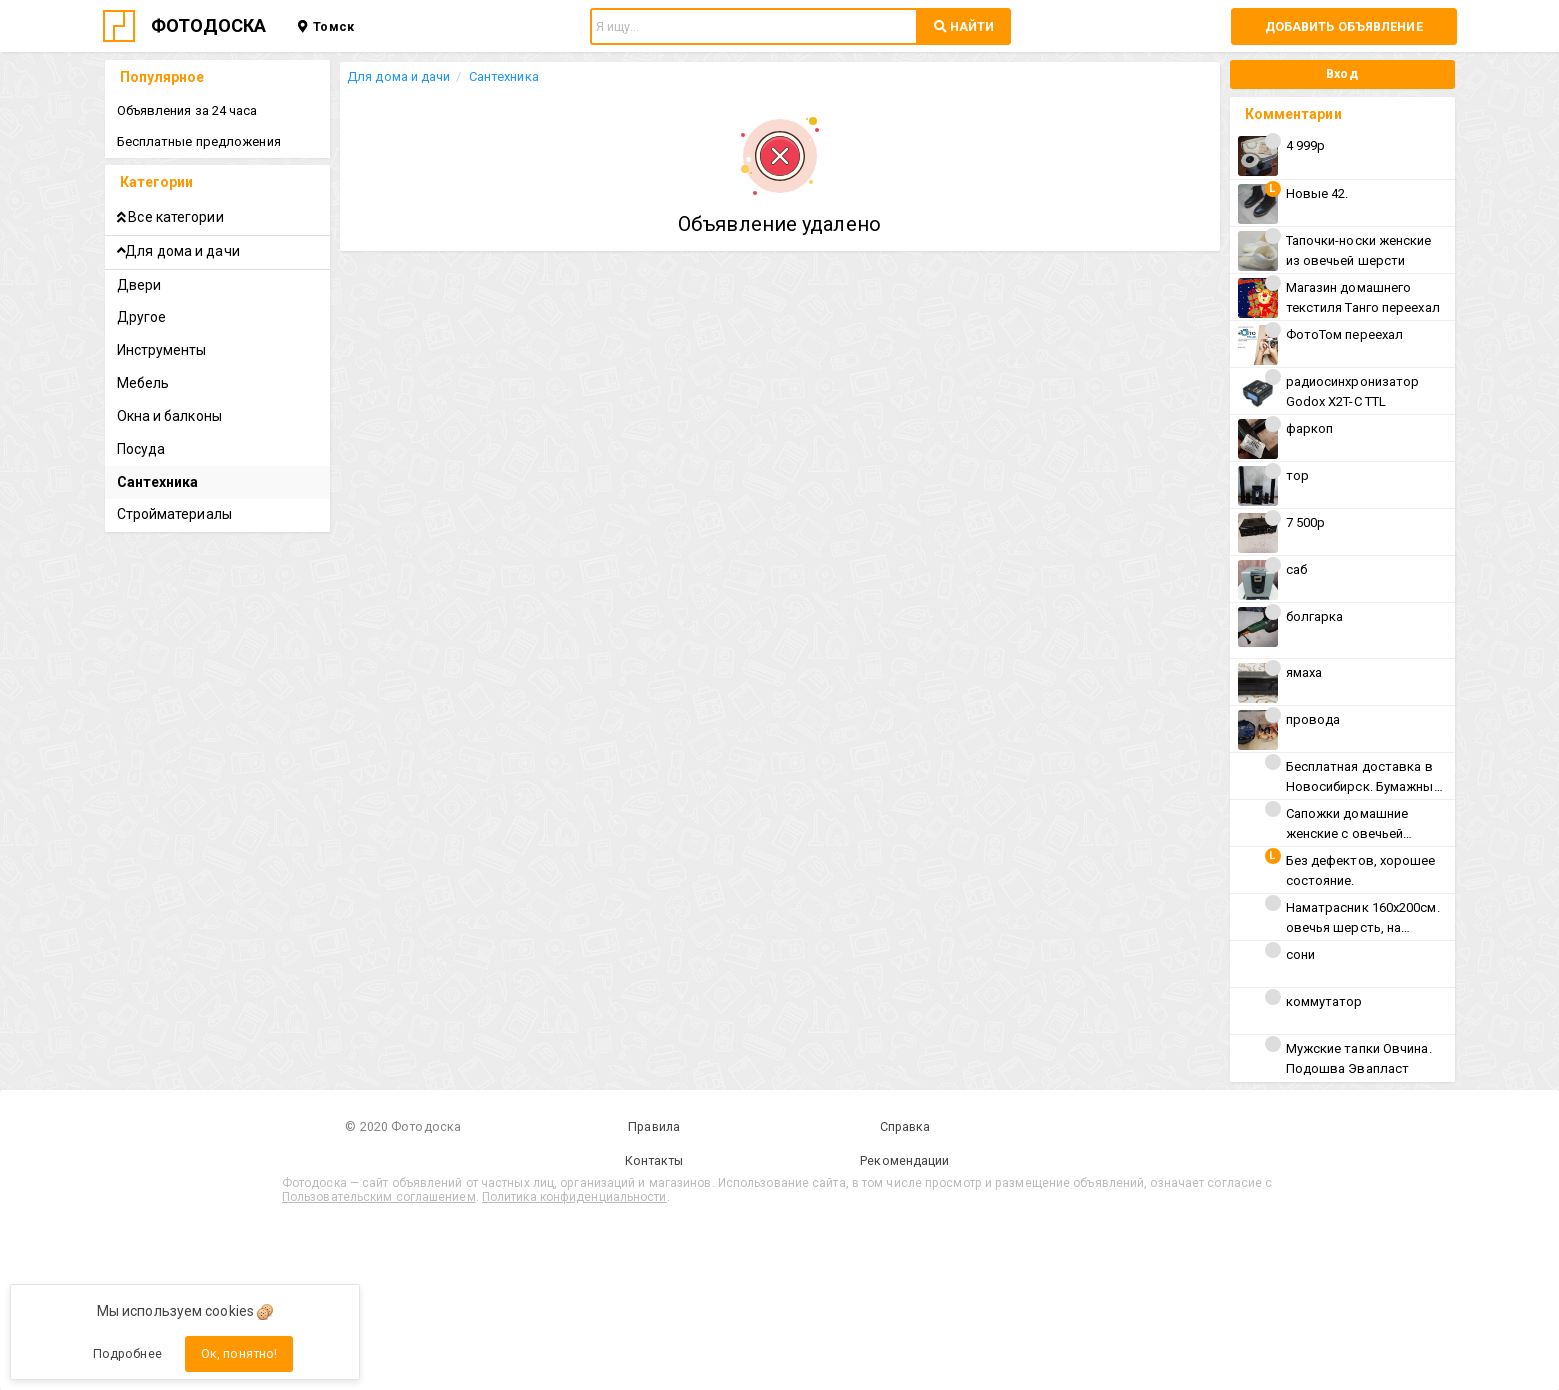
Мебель (143, 383)
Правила (654, 1126)
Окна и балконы (169, 416)
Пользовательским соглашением (379, 1197)
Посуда (141, 449)
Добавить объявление (1344, 26)
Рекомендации (904, 1160)
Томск (325, 26)
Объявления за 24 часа (187, 110)
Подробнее (127, 1353)
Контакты (654, 1160)
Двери (139, 285)
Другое (142, 317)
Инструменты (162, 350)
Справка (905, 1126)
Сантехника (504, 76)
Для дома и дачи (399, 76)
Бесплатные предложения (199, 141)
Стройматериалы (174, 514)
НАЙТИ (964, 26)
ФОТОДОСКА (209, 25)
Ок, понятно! (239, 1353)
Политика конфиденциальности (574, 1197)
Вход (1341, 73)
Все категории (170, 217)
